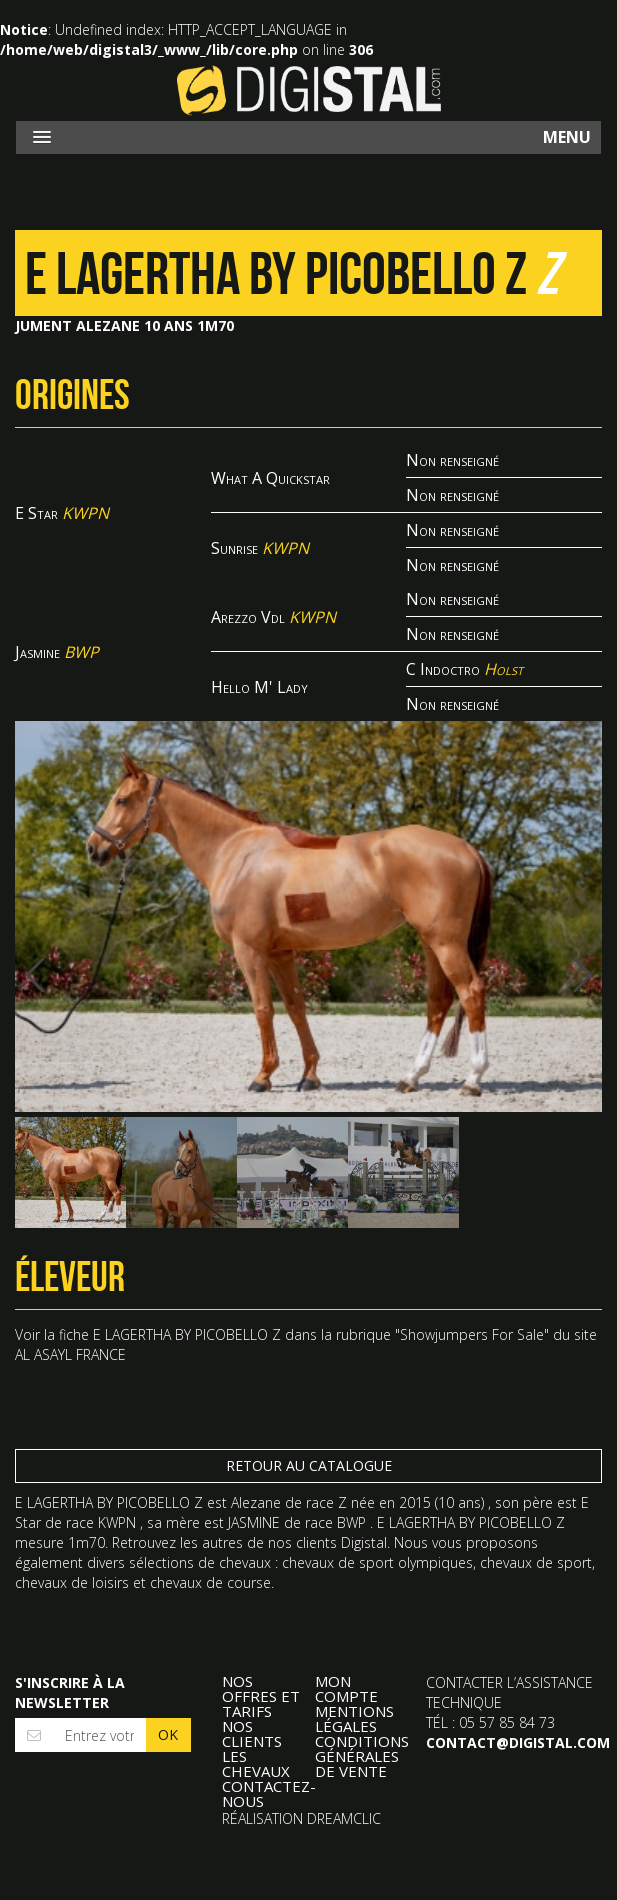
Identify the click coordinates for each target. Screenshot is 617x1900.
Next (572, 975)
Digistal (308, 90)
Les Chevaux (256, 1764)
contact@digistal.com (518, 1742)
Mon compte (346, 1689)
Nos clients (252, 1734)
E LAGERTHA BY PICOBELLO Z (187, 1334)
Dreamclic (344, 1818)
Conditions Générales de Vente (362, 1756)
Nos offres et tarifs (261, 1696)
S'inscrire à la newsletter (70, 1692)
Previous (45, 975)
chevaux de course (210, 1582)
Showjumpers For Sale (472, 1334)
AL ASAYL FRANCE (70, 1354)
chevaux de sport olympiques (377, 1562)
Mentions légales (354, 1719)
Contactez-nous (269, 1794)
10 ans (459, 1502)
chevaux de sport (536, 1562)
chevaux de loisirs (72, 1582)
